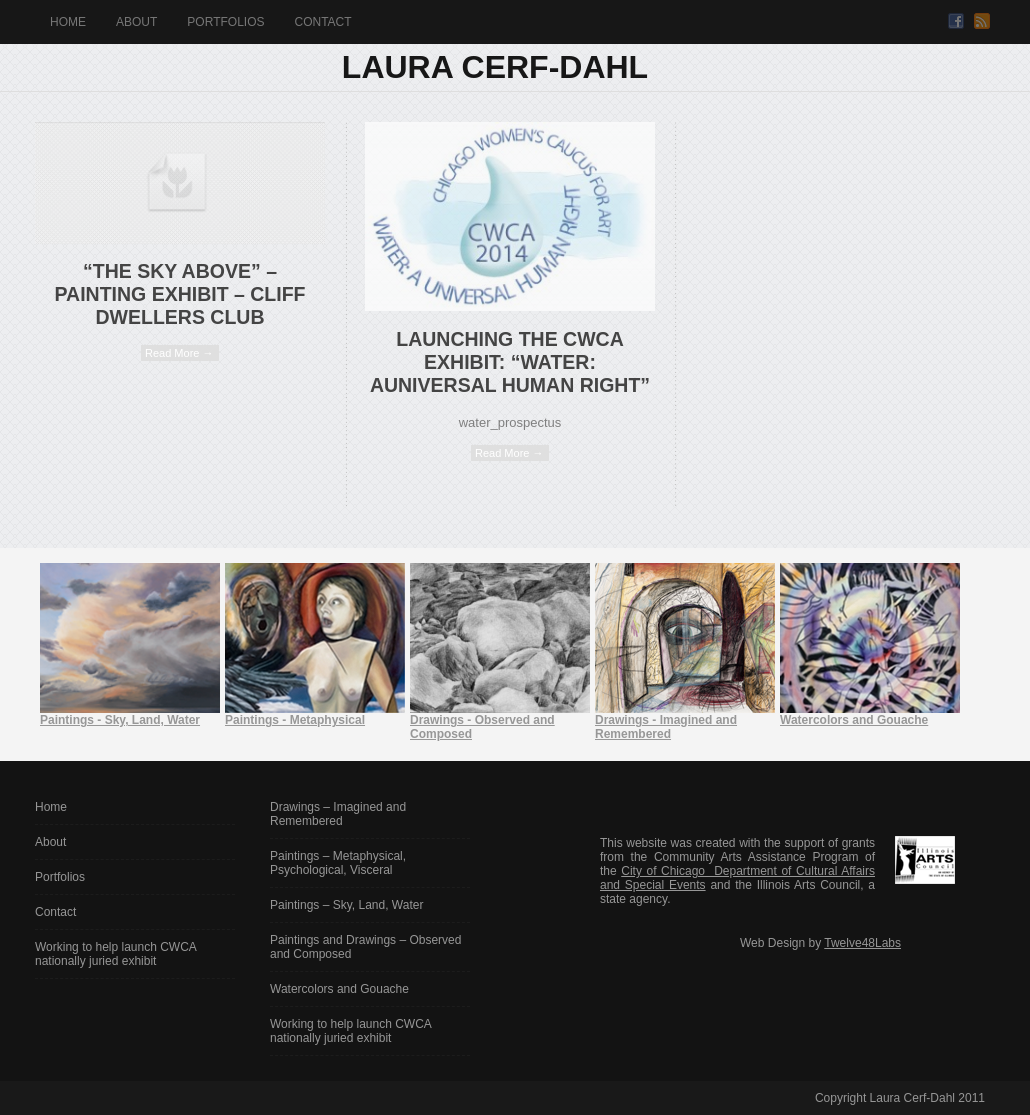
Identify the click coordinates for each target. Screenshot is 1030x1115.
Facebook (956, 21)
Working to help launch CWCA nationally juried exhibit (115, 954)
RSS (982, 21)
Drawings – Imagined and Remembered (338, 814)
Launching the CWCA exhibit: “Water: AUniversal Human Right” (510, 362)
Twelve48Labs (862, 943)
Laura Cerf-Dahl (495, 67)
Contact (322, 22)
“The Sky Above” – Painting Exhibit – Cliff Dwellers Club (180, 294)
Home (68, 22)
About (136, 22)
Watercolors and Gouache (339, 989)
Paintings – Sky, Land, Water (346, 905)
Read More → (179, 353)
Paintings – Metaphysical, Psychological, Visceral (338, 863)
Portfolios (225, 22)
